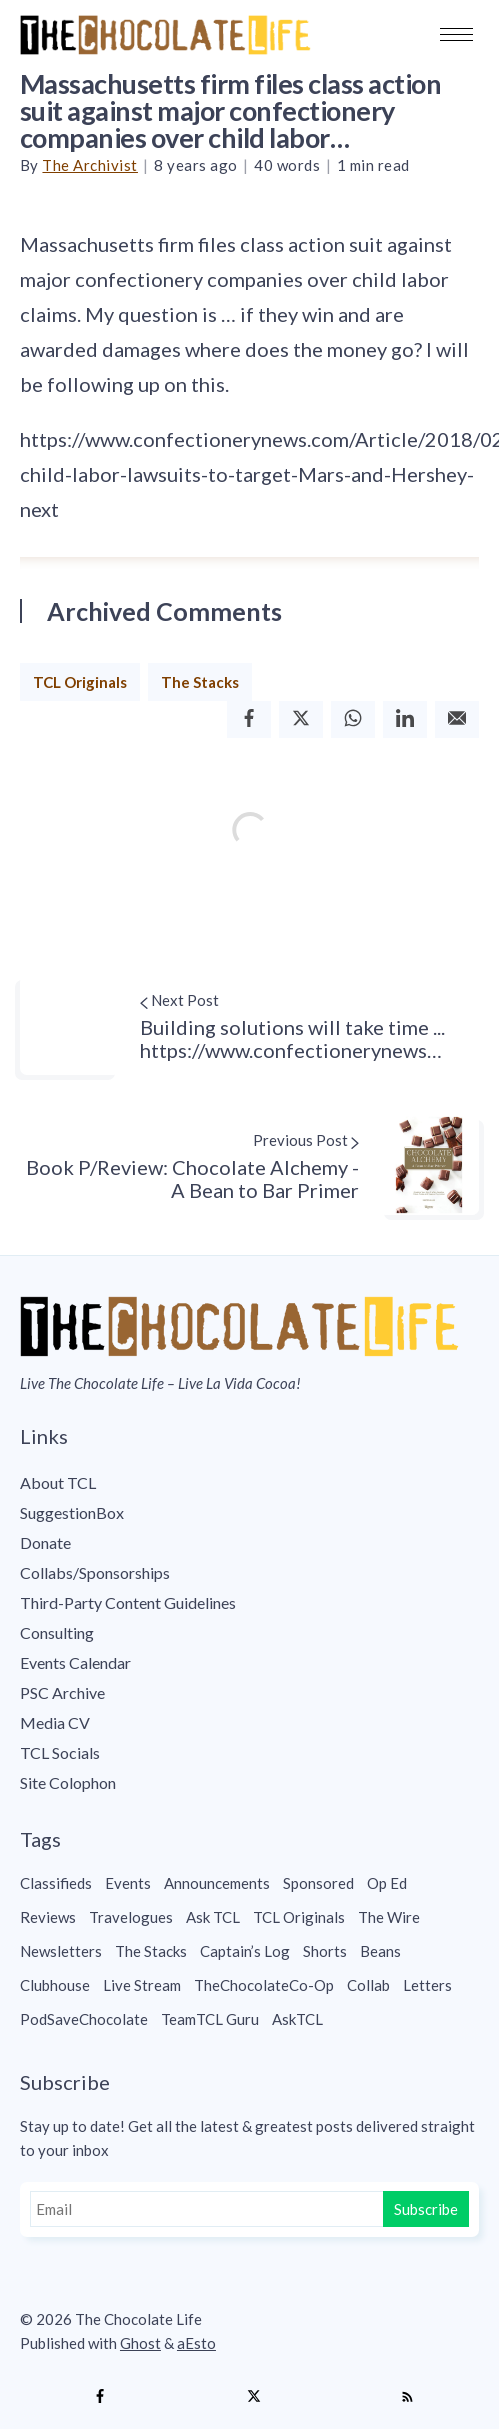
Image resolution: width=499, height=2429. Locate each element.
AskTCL (297, 2019)
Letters (427, 1985)
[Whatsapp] (353, 719)
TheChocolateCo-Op (264, 1985)
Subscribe (426, 2209)
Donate (45, 1542)
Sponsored (318, 1883)
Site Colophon (68, 1782)
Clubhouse (55, 1985)
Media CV (55, 1722)
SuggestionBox (72, 1512)
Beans (380, 1951)
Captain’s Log (245, 1951)
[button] (456, 34)
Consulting (57, 1632)
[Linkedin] (405, 719)
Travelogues (131, 1917)
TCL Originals (80, 682)
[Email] (457, 719)
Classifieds (56, 1883)
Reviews (48, 1917)
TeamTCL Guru (210, 2019)
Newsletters (61, 1951)
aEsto (196, 2343)
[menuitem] (249, 1483)
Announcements (217, 1883)
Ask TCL (213, 1917)
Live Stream (142, 1985)
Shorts (325, 1951)
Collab (368, 1985)
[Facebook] (249, 719)
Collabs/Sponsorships (95, 1572)
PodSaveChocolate (84, 2019)
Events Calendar (75, 1662)
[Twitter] (301, 719)
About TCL (58, 1482)
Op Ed (387, 1883)
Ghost (140, 2343)
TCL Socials (60, 1752)
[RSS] (407, 2397)
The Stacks (200, 682)
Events (128, 1883)
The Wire (389, 1917)
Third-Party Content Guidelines (128, 1602)
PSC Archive (62, 1692)
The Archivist (90, 165)
